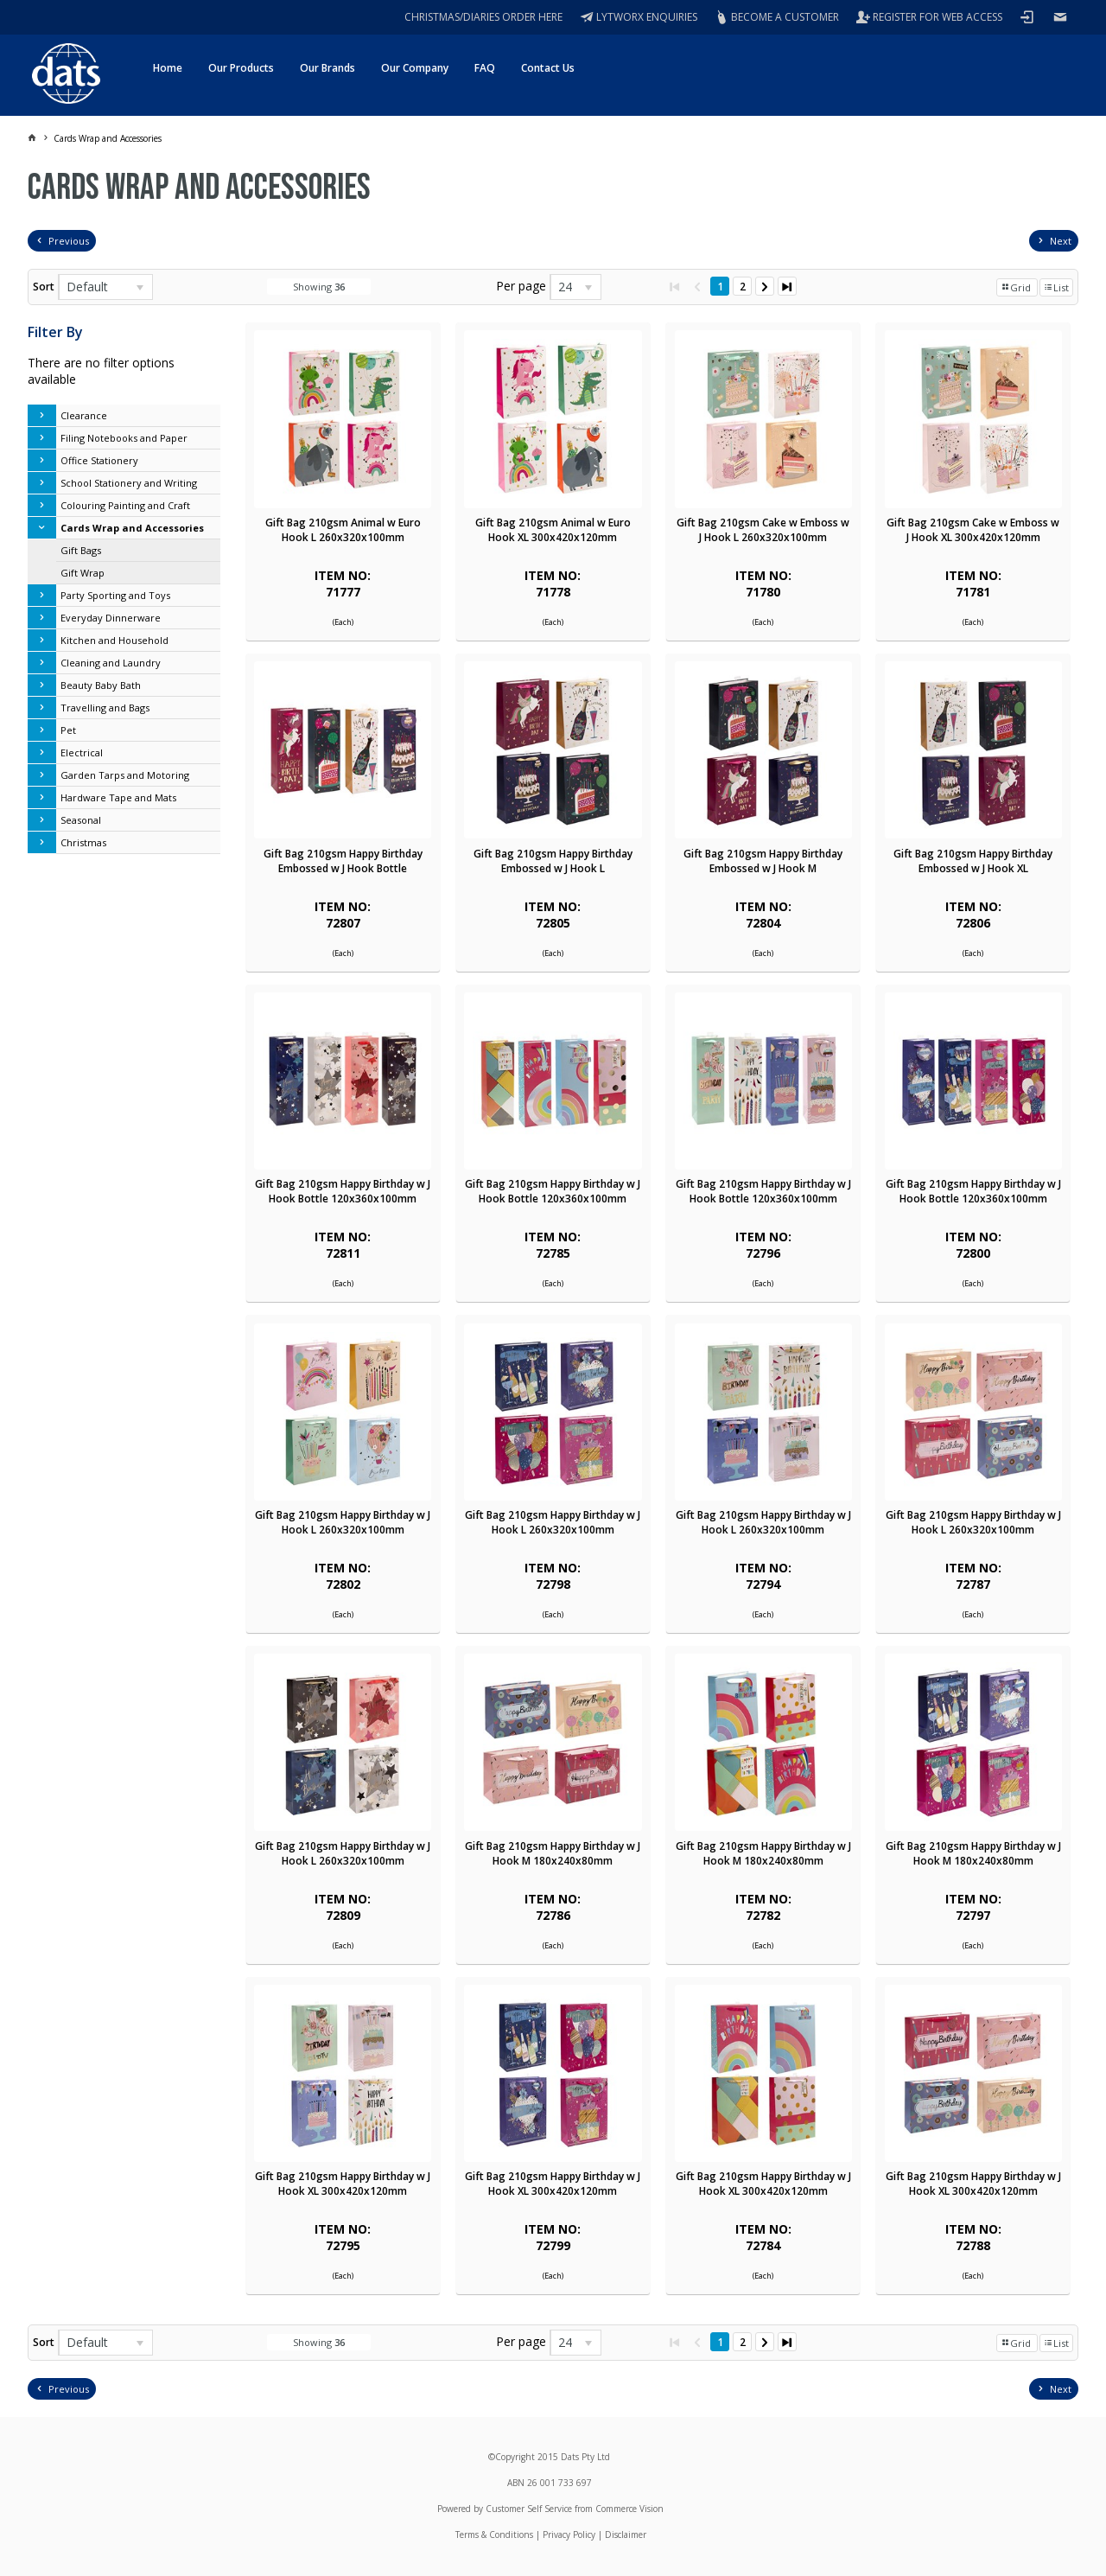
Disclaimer (625, 2534)
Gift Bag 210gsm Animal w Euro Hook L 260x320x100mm (343, 530)
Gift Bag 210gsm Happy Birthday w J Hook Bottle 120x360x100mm (342, 1191)
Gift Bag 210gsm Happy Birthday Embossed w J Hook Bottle (343, 861)
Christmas (83, 842)
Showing (319, 286)
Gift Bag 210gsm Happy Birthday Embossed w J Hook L (553, 861)
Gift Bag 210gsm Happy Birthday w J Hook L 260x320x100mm (342, 1522)
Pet (68, 730)
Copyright (515, 2457)
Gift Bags (80, 550)
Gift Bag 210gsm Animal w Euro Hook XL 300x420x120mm (553, 530)
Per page (521, 285)
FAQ (484, 68)
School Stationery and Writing (128, 482)
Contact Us (548, 68)
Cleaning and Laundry (110, 662)
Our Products (241, 68)
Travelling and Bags (104, 707)
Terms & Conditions (494, 2534)
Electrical (81, 752)
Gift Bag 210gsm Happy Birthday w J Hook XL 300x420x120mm (342, 2183)
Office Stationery (99, 460)
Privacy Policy (569, 2534)
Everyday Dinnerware (110, 617)
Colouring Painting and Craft (125, 505)
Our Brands (327, 68)
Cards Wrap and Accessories (132, 527)
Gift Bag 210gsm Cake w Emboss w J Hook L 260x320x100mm (763, 530)
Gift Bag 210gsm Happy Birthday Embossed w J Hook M (762, 861)
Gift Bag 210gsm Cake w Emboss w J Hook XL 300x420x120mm (973, 530)
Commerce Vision (629, 2509)
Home (167, 68)
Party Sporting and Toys (115, 595)
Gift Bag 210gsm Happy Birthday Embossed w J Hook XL (972, 861)
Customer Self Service (529, 2509)
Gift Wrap (82, 572)
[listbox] (105, 287)
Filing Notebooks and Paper (124, 437)
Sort (43, 286)
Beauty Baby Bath (100, 685)
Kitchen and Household (114, 640)
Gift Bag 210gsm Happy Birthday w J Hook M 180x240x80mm (552, 1853)
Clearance (83, 415)
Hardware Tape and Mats (118, 797)
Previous (68, 240)
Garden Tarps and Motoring (124, 774)
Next (1060, 240)
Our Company (414, 68)
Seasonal (80, 819)
